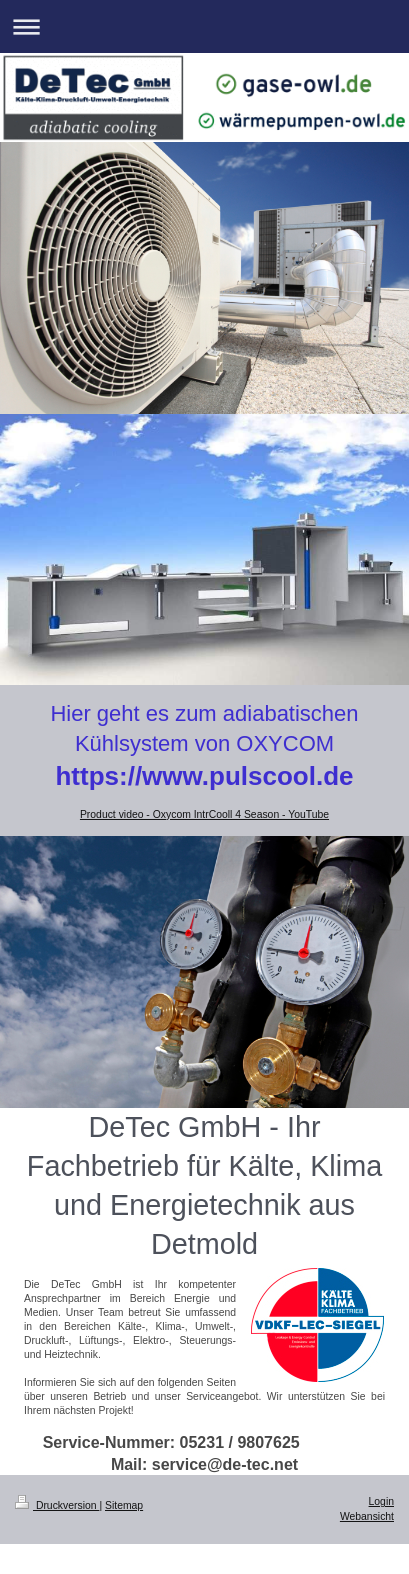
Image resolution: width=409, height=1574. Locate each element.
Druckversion (57, 1505)
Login (381, 1501)
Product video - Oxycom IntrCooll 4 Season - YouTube (204, 814)
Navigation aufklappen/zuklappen (204, 26)
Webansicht (367, 1516)
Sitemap (124, 1505)
